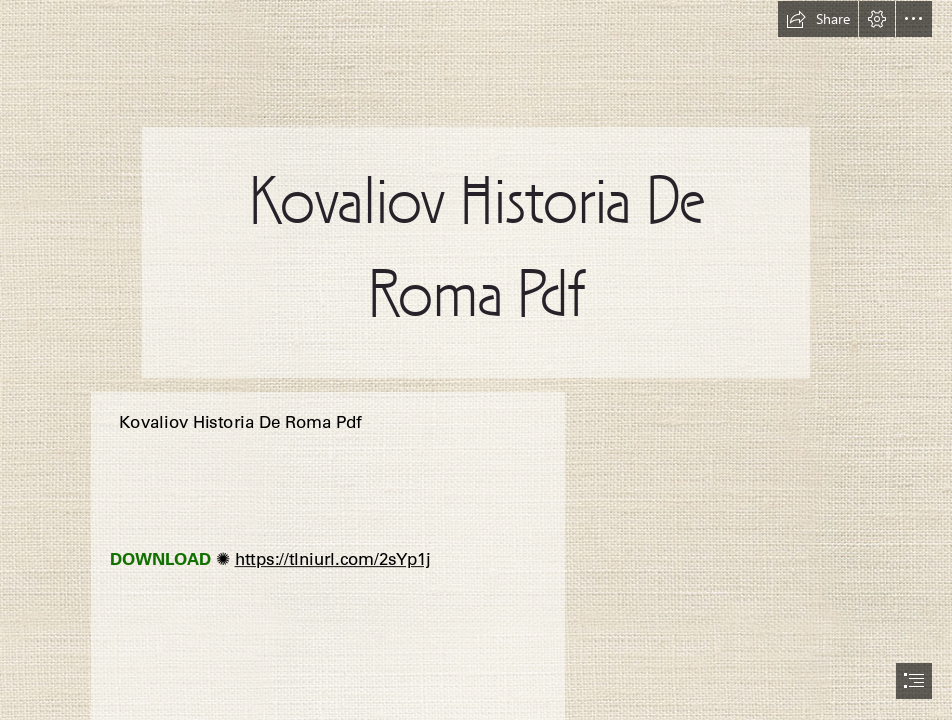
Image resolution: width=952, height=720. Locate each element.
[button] (818, 19)
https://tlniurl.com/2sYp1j (332, 559)
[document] (476, 360)
